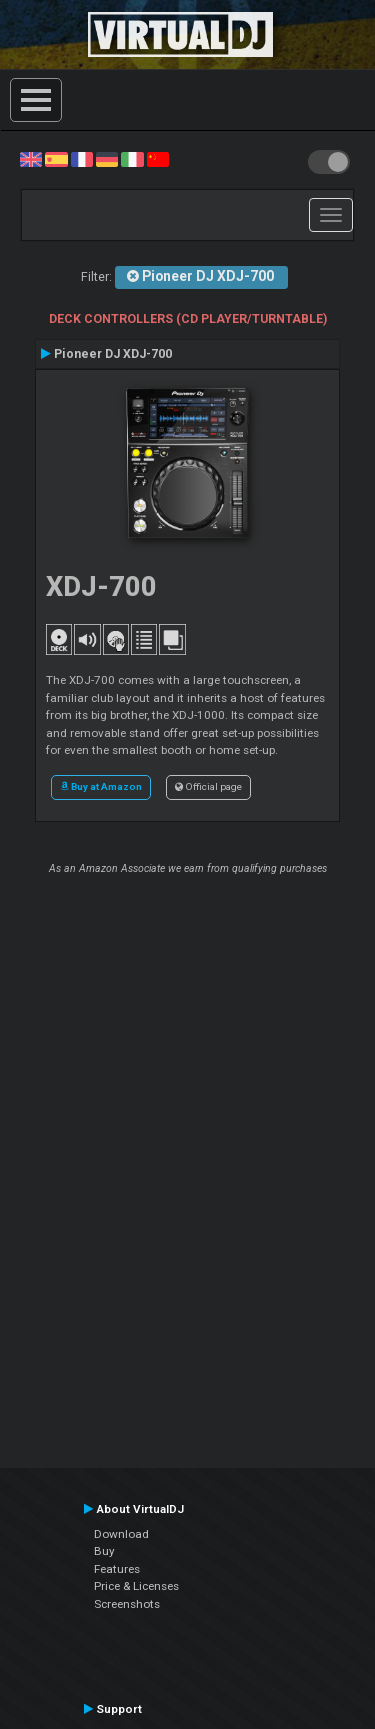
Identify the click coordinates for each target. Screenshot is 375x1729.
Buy (104, 1551)
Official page (208, 786)
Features (117, 1569)
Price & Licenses (136, 1586)
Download (121, 1534)
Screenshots (127, 1604)
